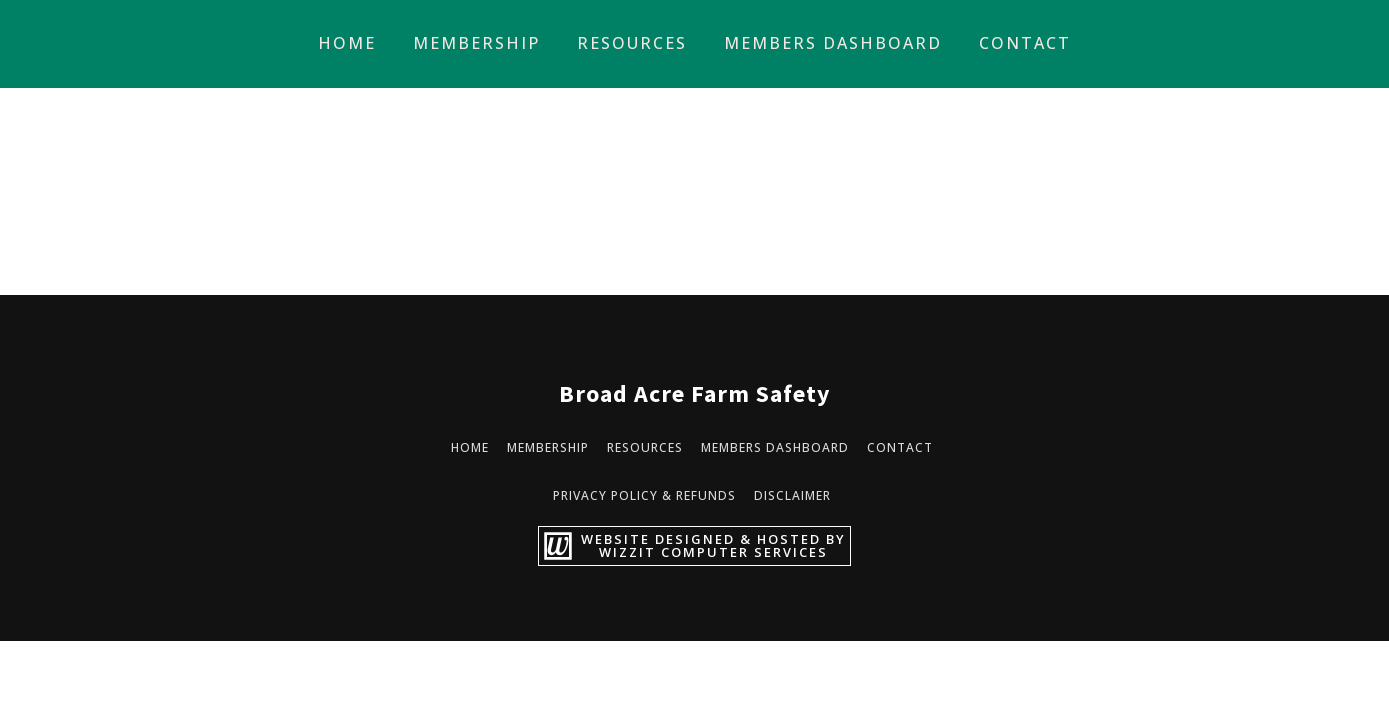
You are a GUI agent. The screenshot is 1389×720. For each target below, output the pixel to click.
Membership (476, 43)
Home (347, 43)
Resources (632, 43)
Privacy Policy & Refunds (644, 495)
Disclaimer (792, 495)
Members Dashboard (833, 43)
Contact (1025, 43)
